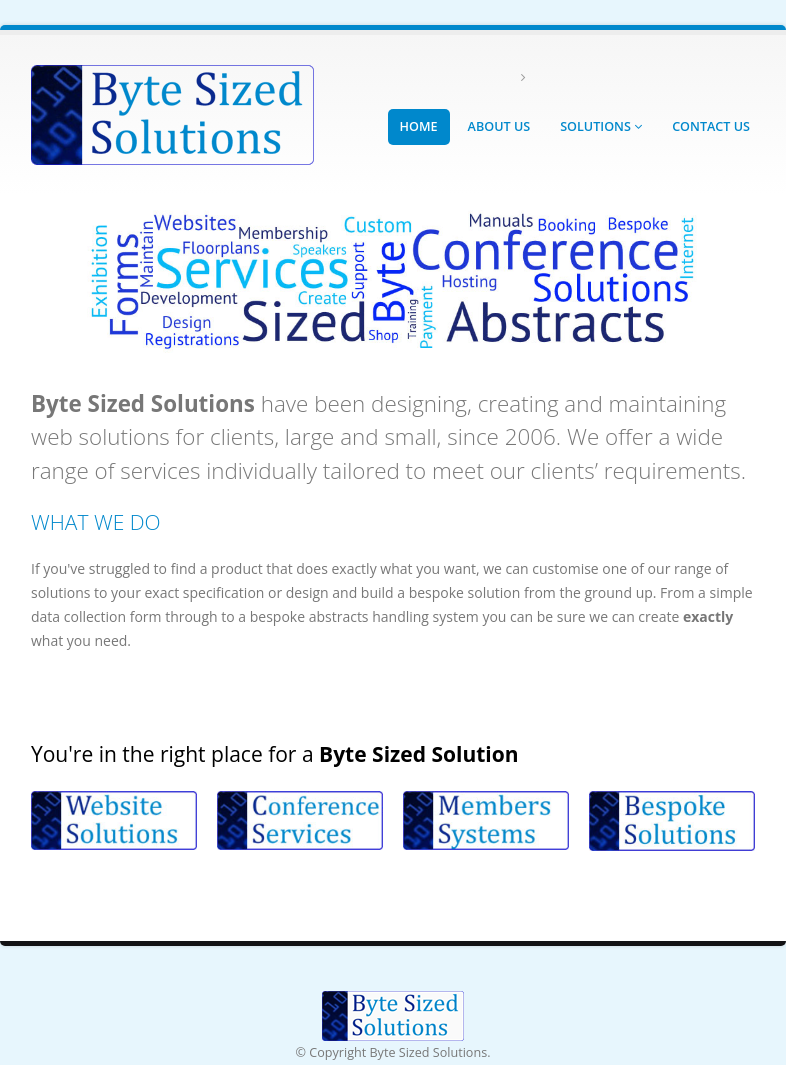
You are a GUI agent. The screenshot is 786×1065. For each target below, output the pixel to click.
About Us (499, 126)
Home (419, 126)
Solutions (601, 126)
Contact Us (711, 126)
